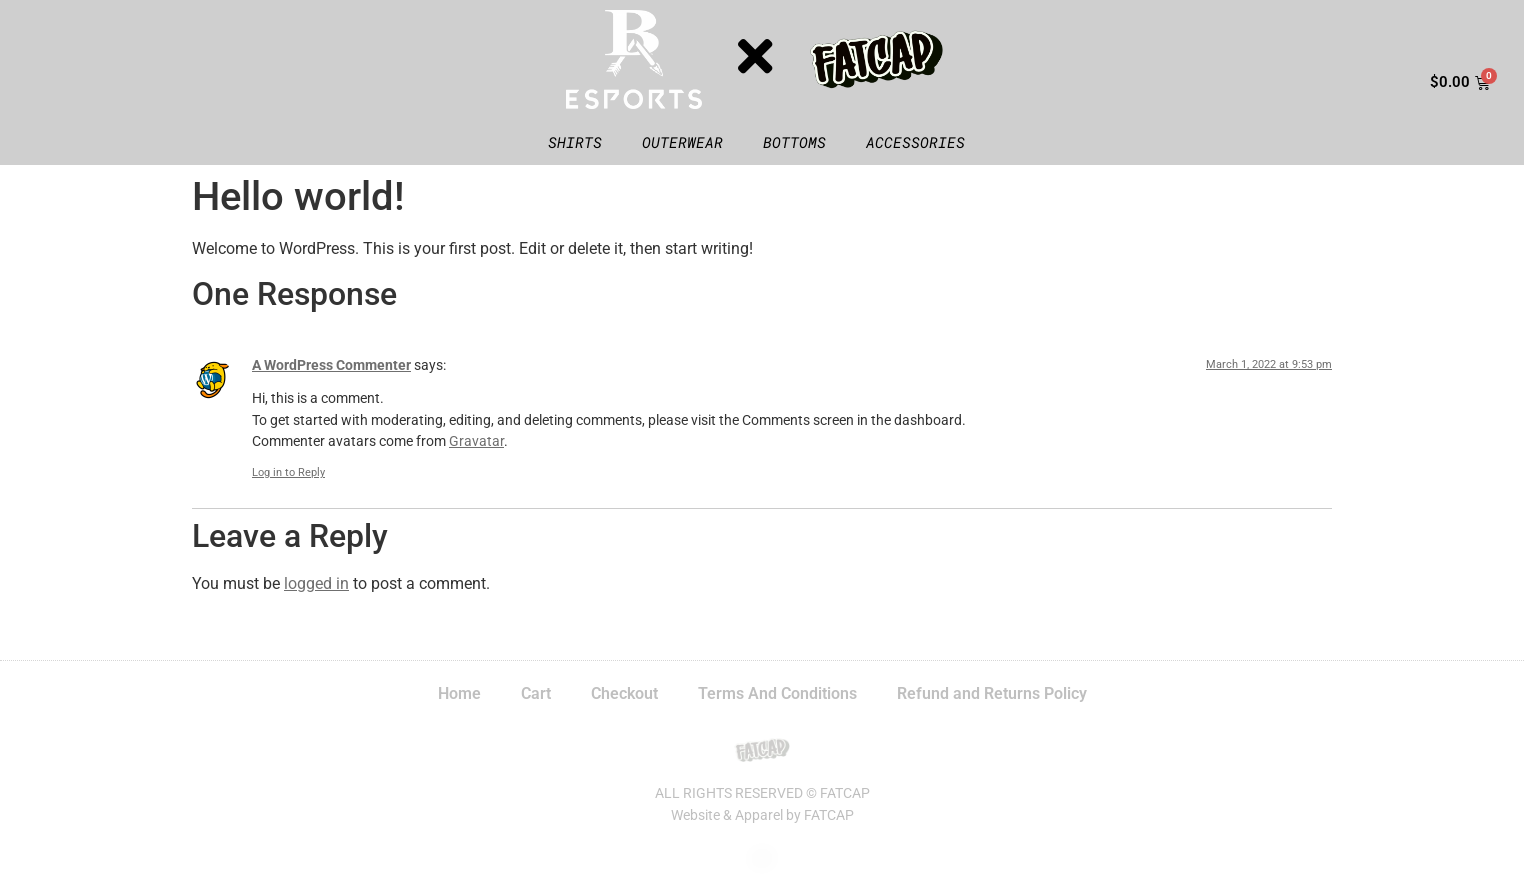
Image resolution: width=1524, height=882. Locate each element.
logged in (316, 583)
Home (459, 693)
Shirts (575, 142)
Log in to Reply (288, 472)
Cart (536, 693)
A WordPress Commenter (331, 365)
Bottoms (794, 142)
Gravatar (476, 441)
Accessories (915, 142)
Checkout (624, 693)
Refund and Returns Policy (992, 693)
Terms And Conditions (777, 693)
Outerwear (682, 142)
